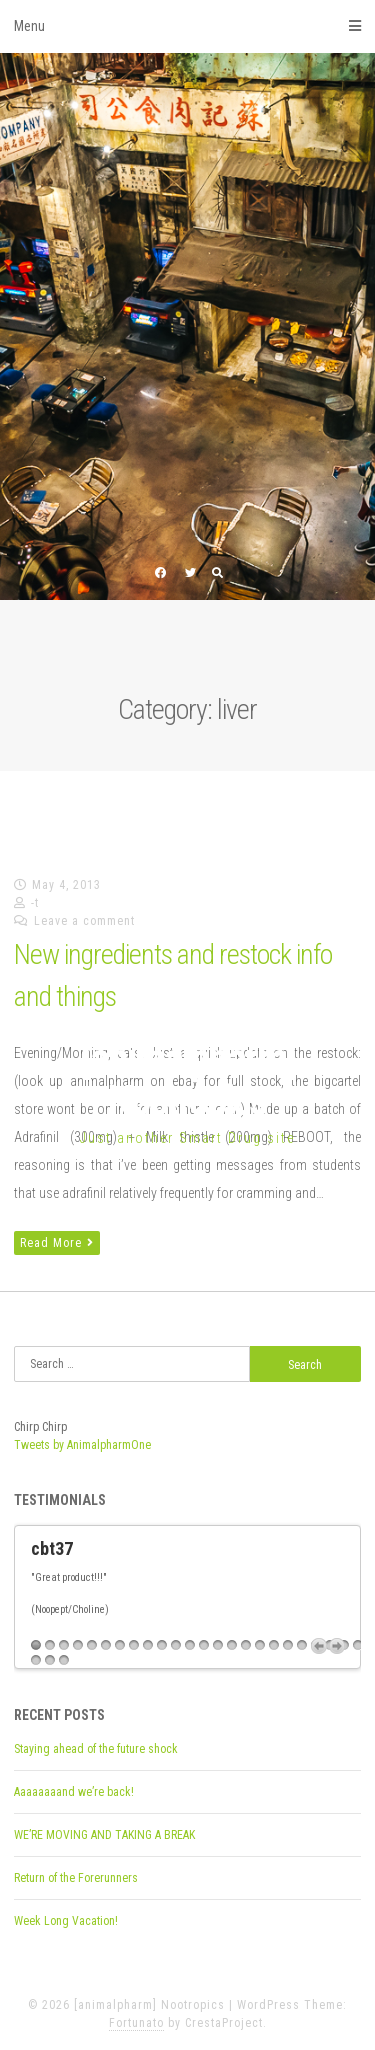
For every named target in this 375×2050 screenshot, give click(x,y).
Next (337, 1646)
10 (162, 1645)
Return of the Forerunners (76, 1878)
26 (50, 1660)
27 (64, 1660)
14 (218, 1645)
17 (260, 1645)
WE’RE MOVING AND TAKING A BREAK (104, 1835)
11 (176, 1645)
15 (232, 1645)
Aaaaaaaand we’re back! (74, 1792)
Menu (187, 26)
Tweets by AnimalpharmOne (82, 1445)
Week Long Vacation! (66, 1921)
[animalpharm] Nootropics (188, 1079)
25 (36, 1660)
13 (204, 1645)
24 (358, 1645)
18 (274, 1645)
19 (288, 1645)
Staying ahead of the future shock (96, 1749)
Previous (319, 1646)
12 (190, 1645)
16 (246, 1645)
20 (302, 1645)
